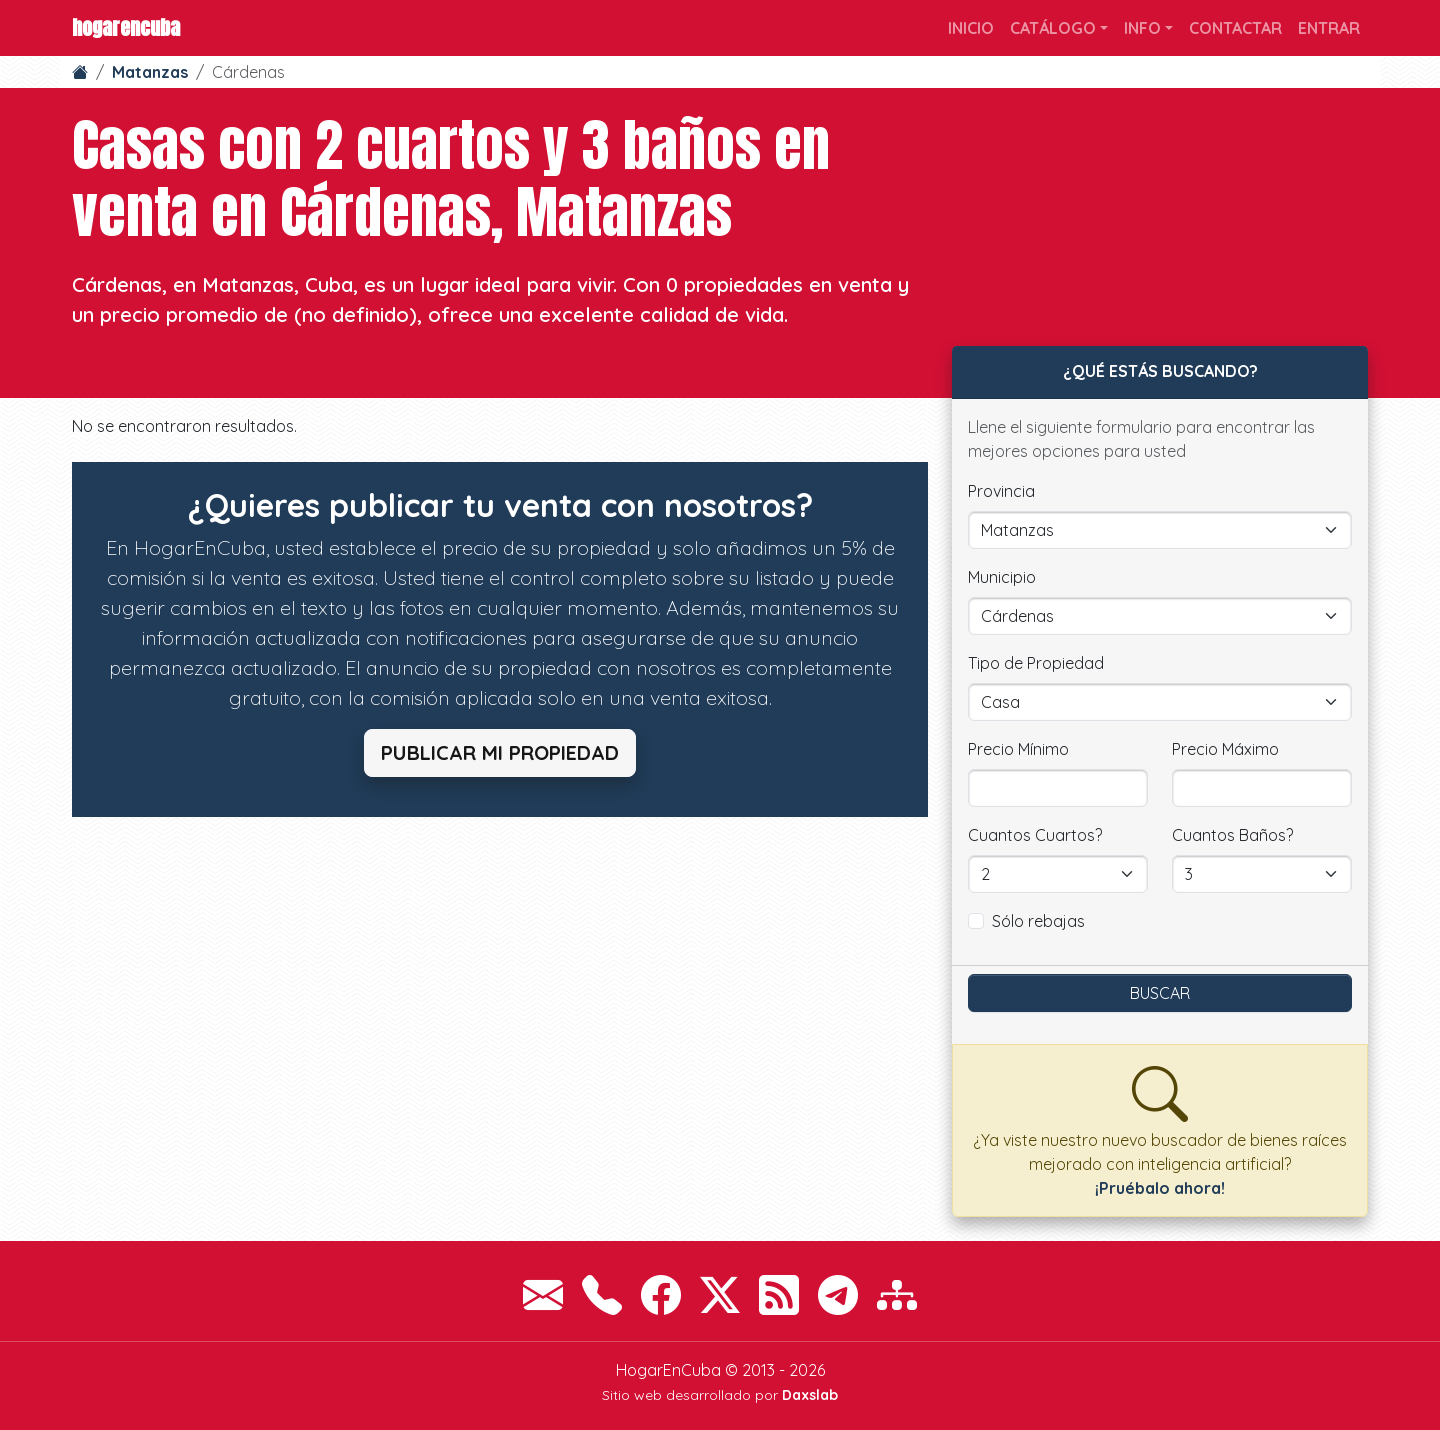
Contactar (1235, 28)
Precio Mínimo (1018, 749)
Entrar (1329, 28)
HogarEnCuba (126, 27)
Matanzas (150, 72)
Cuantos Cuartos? (1035, 835)
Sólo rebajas (1038, 921)
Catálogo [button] (1053, 28)
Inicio (971, 28)
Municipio (1002, 577)
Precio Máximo (1225, 749)
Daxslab (810, 1395)
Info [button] (1142, 28)
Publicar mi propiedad (500, 752)
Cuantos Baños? (1232, 835)
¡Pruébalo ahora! (1160, 1188)
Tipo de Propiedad (1036, 663)
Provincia (1001, 491)
